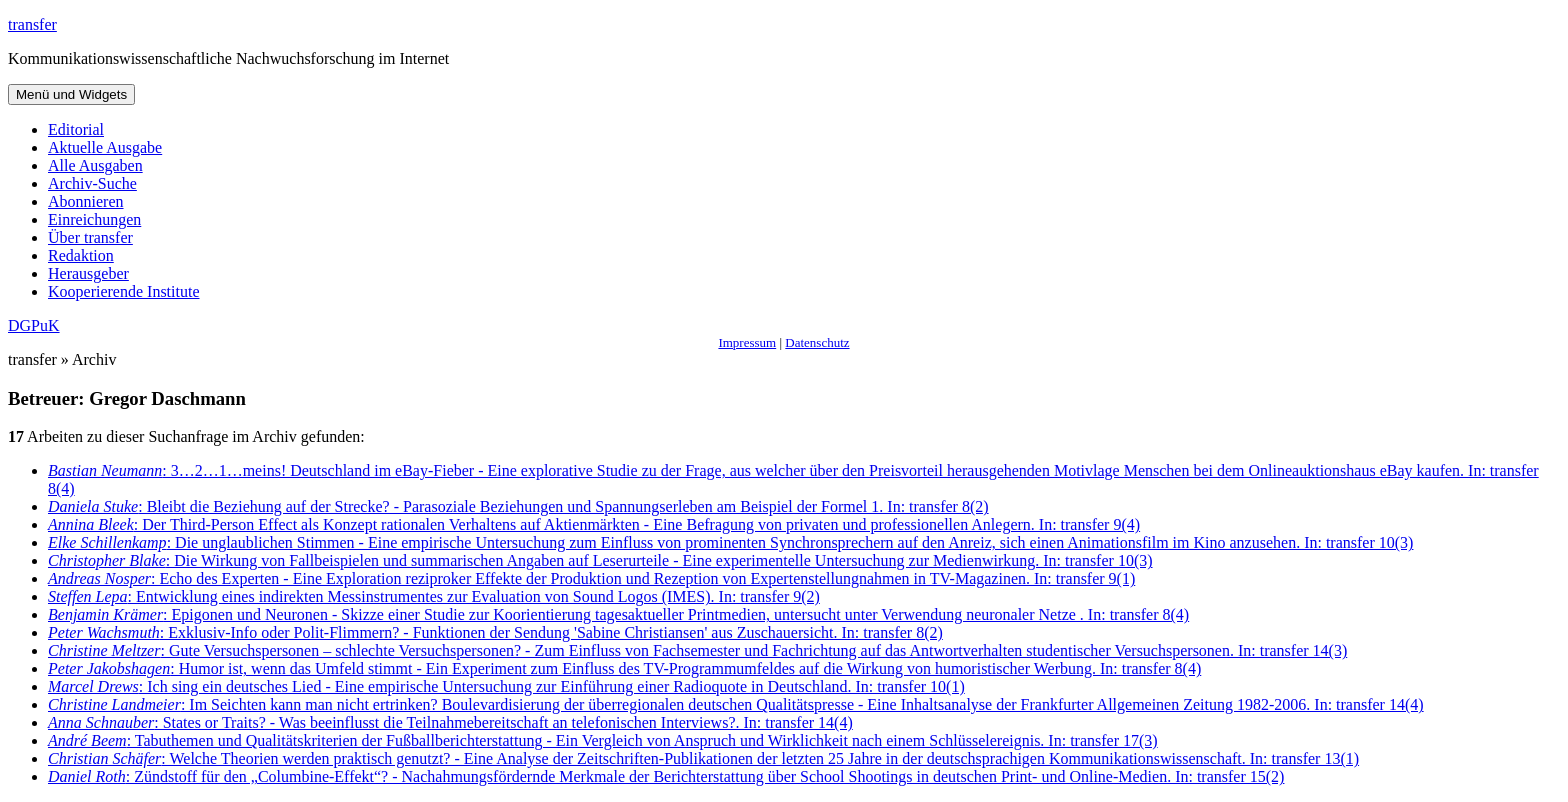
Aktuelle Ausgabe (105, 147)
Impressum (747, 342)
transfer (32, 24)
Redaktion (81, 255)
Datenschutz (817, 342)
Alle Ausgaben (95, 165)
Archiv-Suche (92, 183)
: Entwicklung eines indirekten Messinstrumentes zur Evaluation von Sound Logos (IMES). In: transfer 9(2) (434, 596)
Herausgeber (88, 273)
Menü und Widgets (71, 94)
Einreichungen (94, 219)
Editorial (76, 129)
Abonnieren (86, 201)
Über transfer (90, 237)
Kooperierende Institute (124, 291)
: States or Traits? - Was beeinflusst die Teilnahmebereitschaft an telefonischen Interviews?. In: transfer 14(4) (450, 722)
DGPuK (34, 325)
